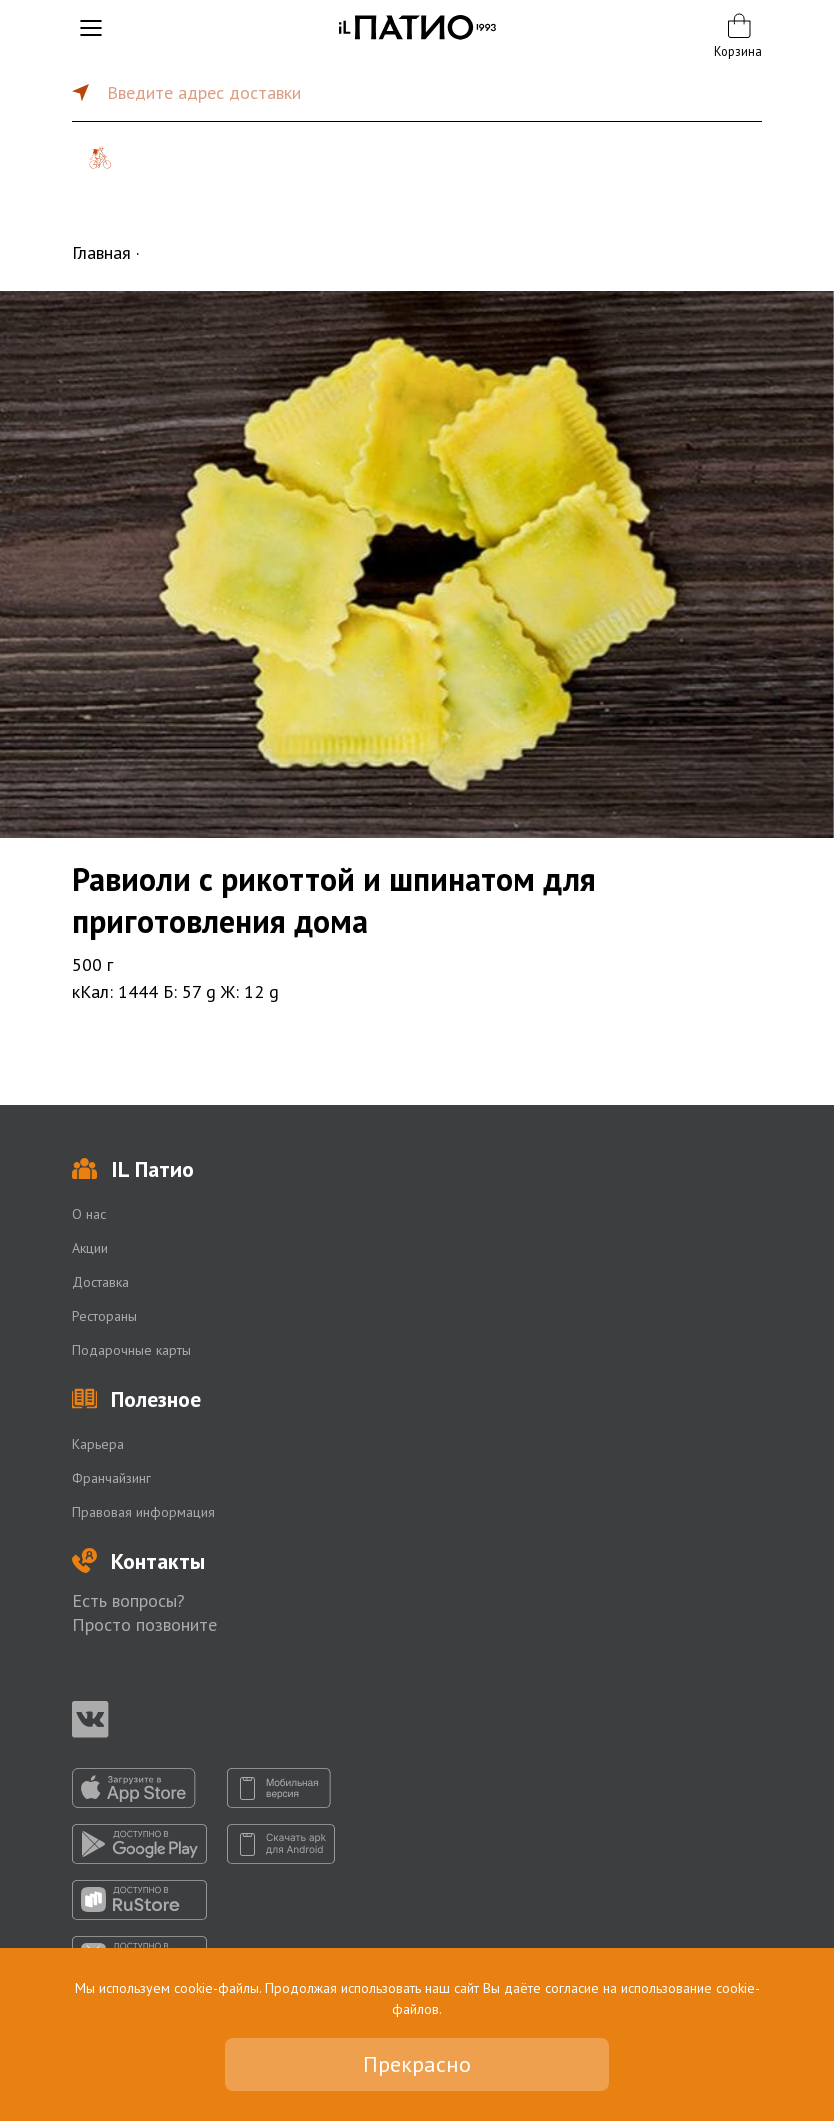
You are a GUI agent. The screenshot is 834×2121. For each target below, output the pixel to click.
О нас (89, 1214)
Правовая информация (143, 1512)
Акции (90, 1248)
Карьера (98, 1444)
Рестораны (104, 1316)
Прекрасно (417, 2064)
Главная (101, 252)
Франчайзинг (111, 1478)
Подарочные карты (131, 1350)
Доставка (100, 1282)
